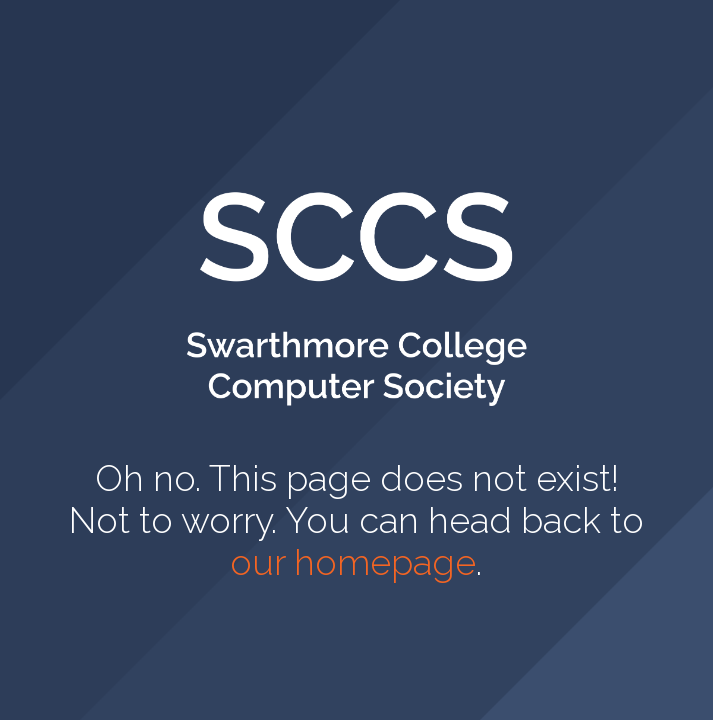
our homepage (353, 562)
